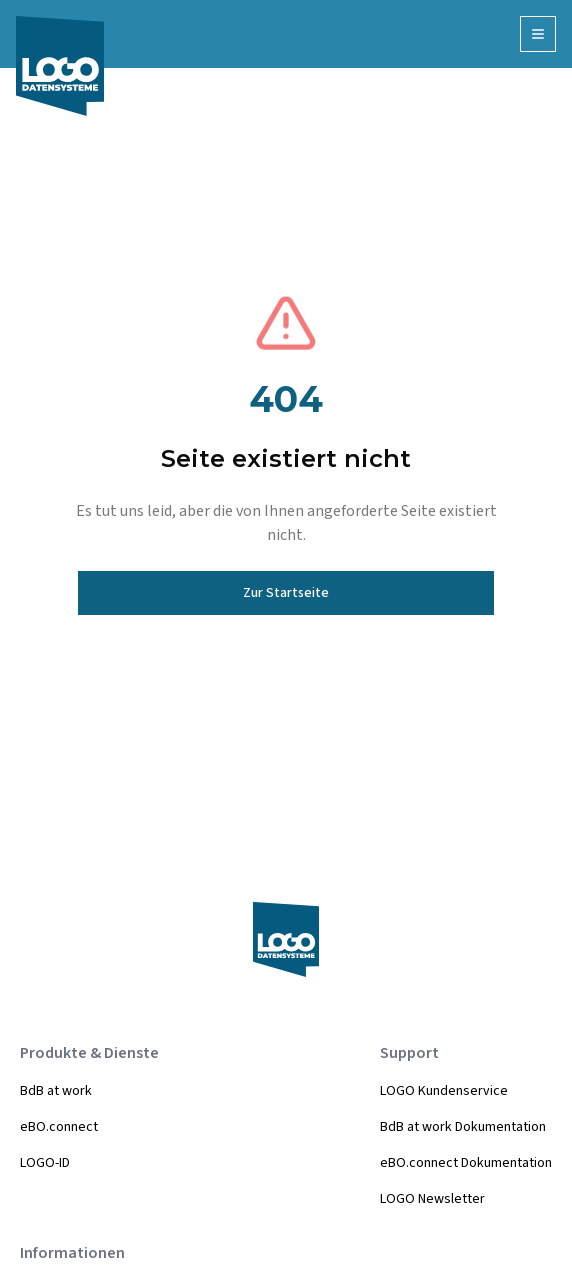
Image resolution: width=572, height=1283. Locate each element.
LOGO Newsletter (432, 1199)
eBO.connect (59, 1127)
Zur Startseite (286, 593)
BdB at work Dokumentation (463, 1127)
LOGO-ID (45, 1163)
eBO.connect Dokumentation (466, 1163)
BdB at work (56, 1091)
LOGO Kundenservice (444, 1091)
